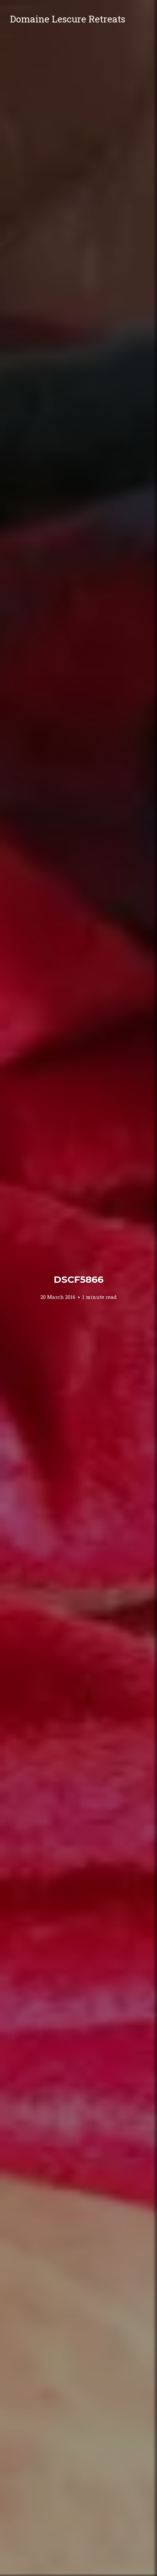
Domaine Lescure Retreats (67, 19)
